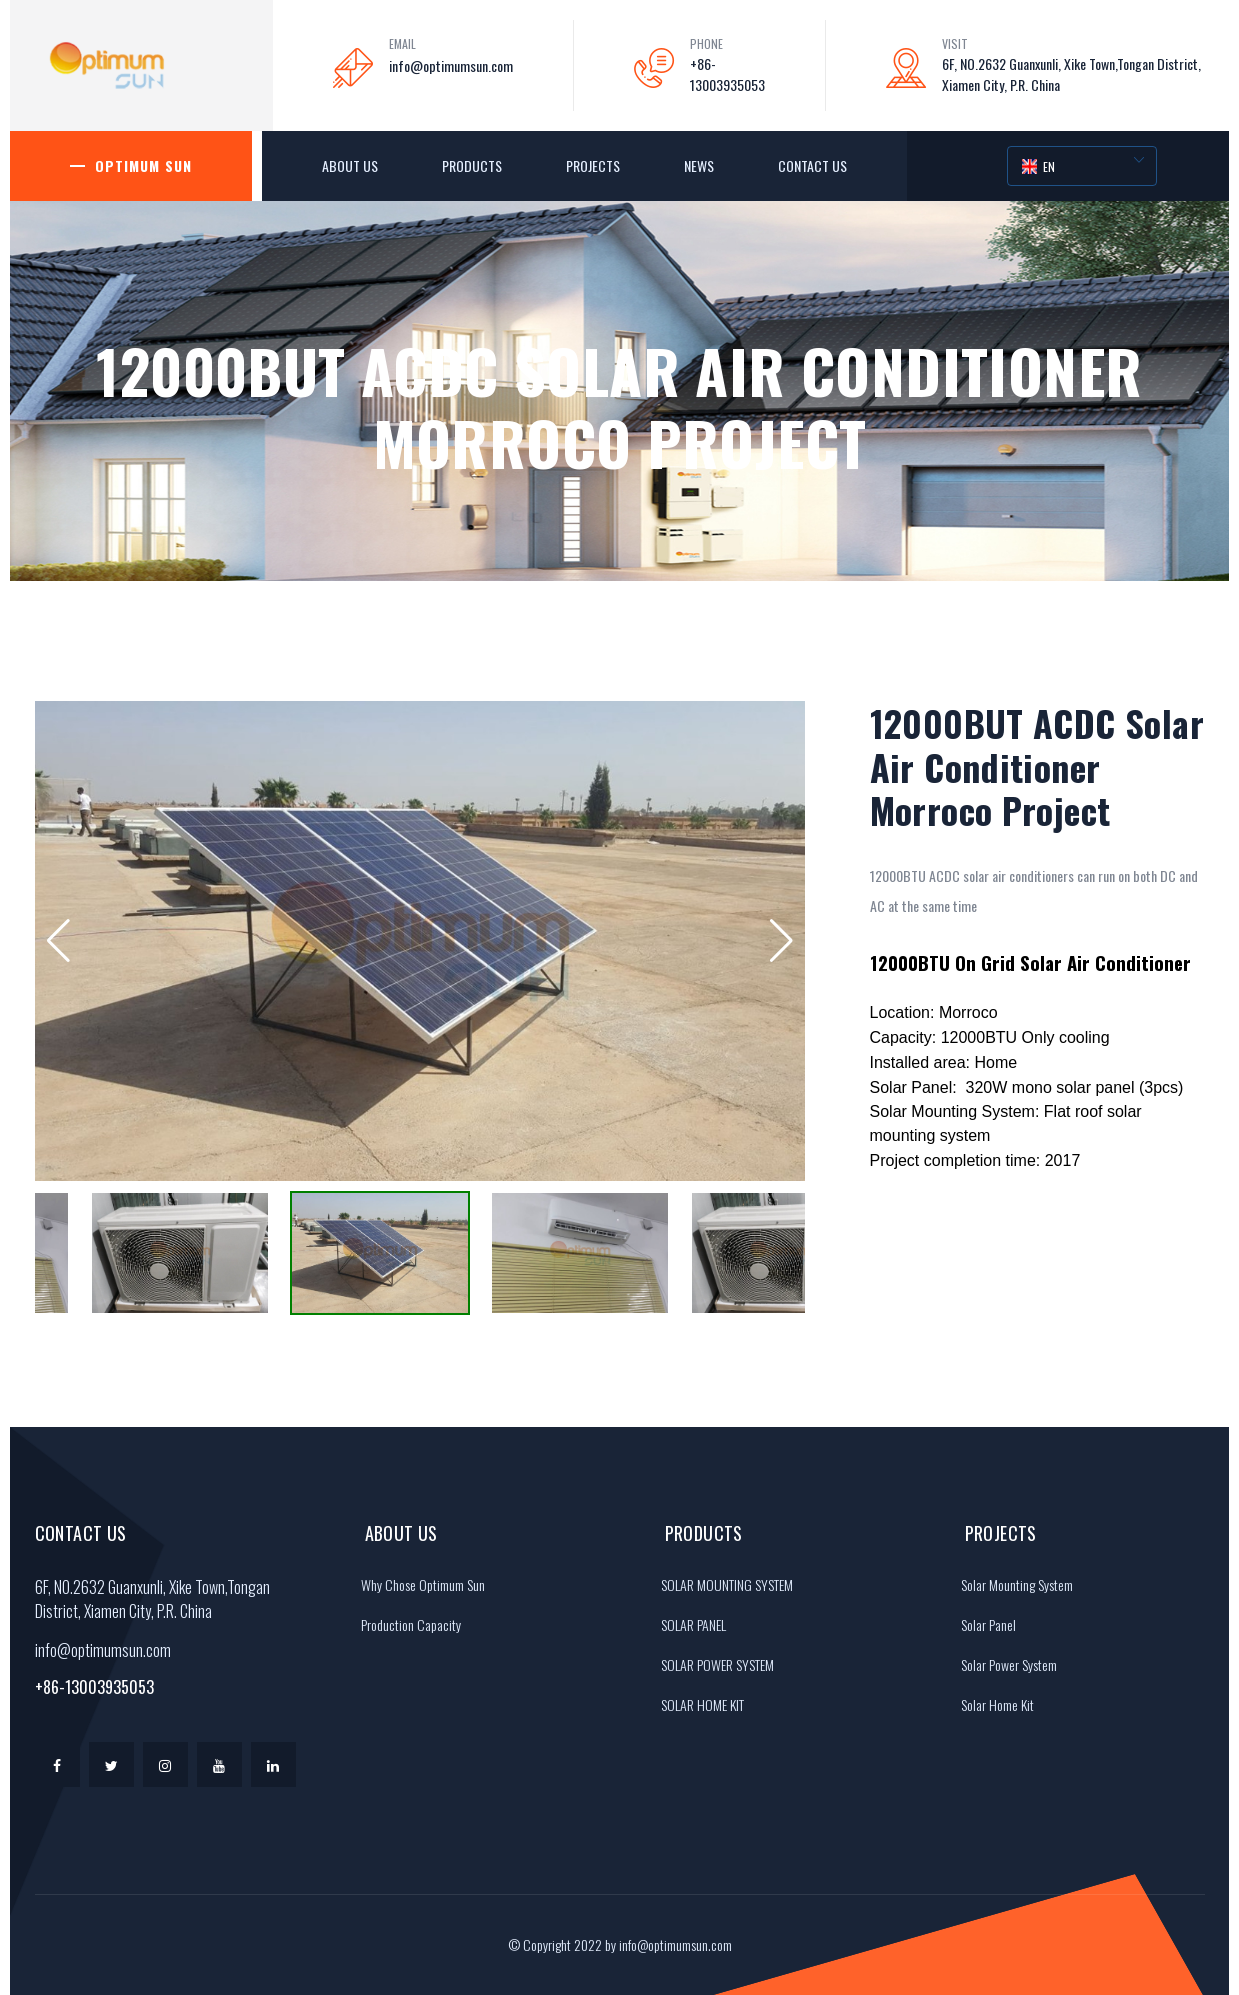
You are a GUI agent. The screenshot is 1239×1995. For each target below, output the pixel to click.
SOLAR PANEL (688, 1624)
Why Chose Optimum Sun (418, 1584)
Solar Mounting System (1012, 1584)
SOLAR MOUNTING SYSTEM (722, 1584)
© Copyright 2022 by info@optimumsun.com (620, 1944)
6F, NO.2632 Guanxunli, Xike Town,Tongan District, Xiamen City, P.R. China (1071, 74)
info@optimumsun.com (451, 65)
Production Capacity (406, 1624)
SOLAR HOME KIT (697, 1704)
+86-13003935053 (727, 74)
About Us (350, 165)
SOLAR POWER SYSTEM (712, 1664)
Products (472, 165)
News (699, 165)
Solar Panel (983, 1624)
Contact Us (812, 165)
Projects (593, 165)
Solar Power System (1004, 1664)
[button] (58, 941)
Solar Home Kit (992, 1704)
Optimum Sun (143, 165)
